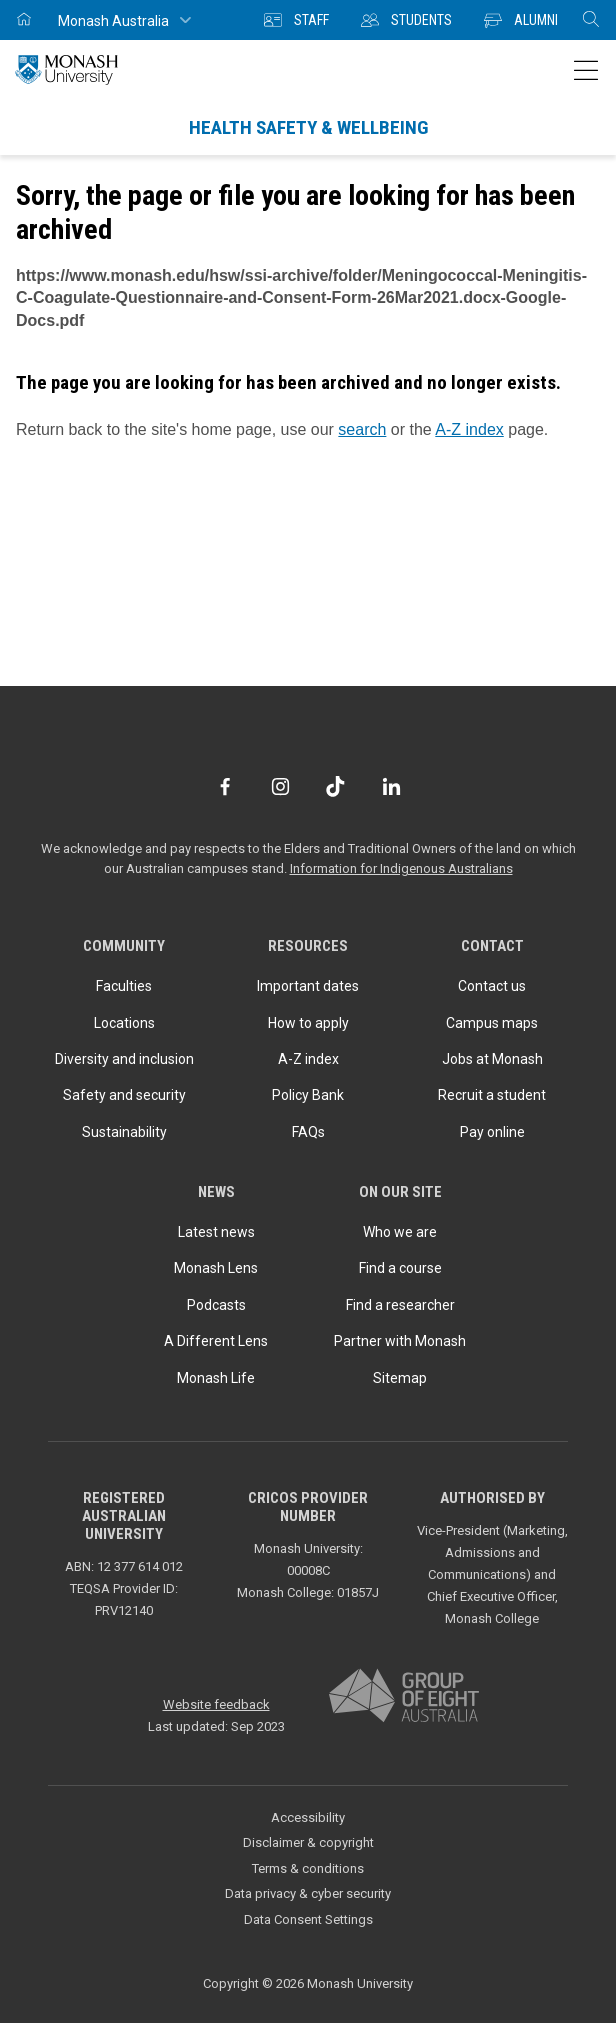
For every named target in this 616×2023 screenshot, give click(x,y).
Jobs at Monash (492, 1059)
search (362, 429)
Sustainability (124, 1132)
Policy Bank (308, 1095)
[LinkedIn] (391, 786)
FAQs (308, 1132)
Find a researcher (400, 1305)
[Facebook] (224, 786)
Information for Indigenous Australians (401, 868)
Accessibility (308, 1817)
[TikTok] (335, 786)
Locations (124, 1023)
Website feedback (216, 1704)
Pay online (492, 1132)
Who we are (400, 1232)
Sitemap (400, 1378)
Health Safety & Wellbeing (308, 127)
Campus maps (492, 1023)
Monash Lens (216, 1268)
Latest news (216, 1232)
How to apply (308, 1023)
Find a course (400, 1268)
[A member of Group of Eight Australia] (404, 1696)
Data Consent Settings (308, 1919)
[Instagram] (280, 786)
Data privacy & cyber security (308, 1893)
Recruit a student (492, 1095)
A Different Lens (216, 1341)
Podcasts (216, 1305)
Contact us (492, 986)
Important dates (308, 986)
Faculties (124, 986)
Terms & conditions (308, 1868)
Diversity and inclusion (124, 1059)
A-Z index (469, 429)
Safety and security (124, 1095)
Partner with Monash (400, 1341)
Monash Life (216, 1378)
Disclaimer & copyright (308, 1842)
